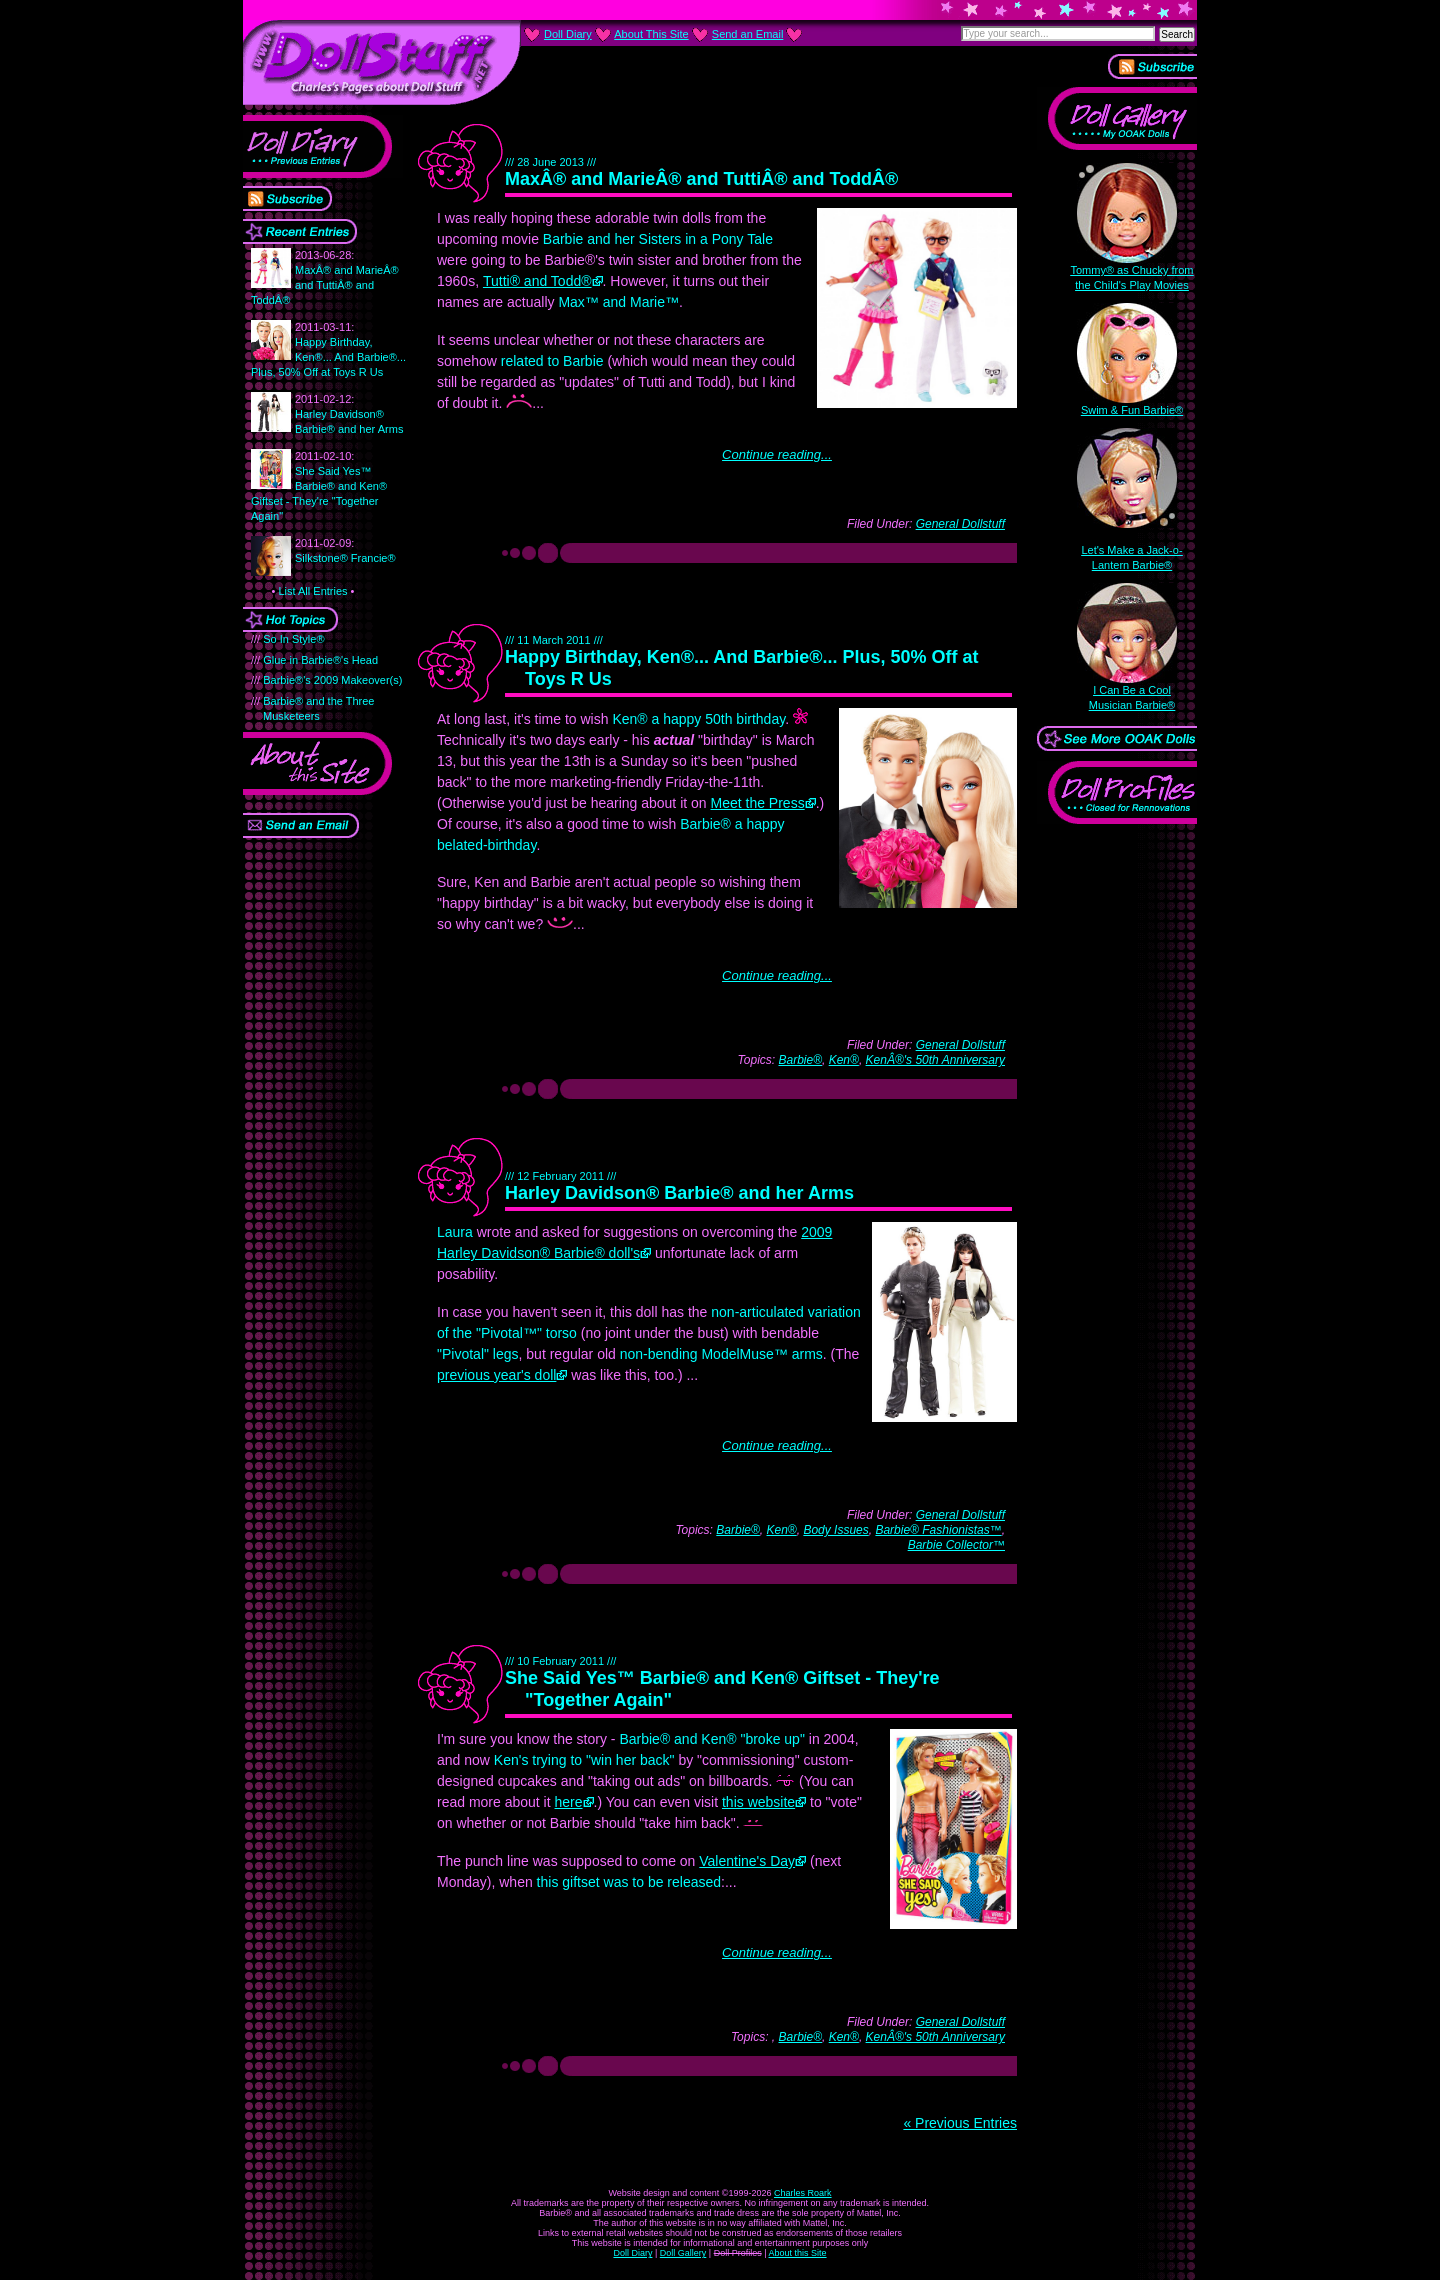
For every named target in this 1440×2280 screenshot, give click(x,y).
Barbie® (800, 1060)
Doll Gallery (683, 2253)
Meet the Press (758, 803)
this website (758, 1802)
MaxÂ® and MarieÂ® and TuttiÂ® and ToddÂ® (701, 179)
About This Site (651, 34)
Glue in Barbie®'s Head (320, 660)
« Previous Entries (960, 2123)
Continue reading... (777, 454)
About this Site (798, 2253)
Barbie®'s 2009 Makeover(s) (332, 680)
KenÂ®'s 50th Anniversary (935, 1060)
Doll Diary (632, 2253)
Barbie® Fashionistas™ (938, 1530)
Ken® (844, 1060)
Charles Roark (803, 2193)
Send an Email (748, 34)
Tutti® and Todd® (537, 281)
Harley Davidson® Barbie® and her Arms (349, 414)
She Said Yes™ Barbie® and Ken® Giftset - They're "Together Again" (319, 486)
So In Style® (293, 639)
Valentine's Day (747, 1861)
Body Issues (835, 1530)
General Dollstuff (960, 524)
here (569, 1802)
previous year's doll (496, 1375)
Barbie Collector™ (956, 1545)
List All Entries (312, 591)
